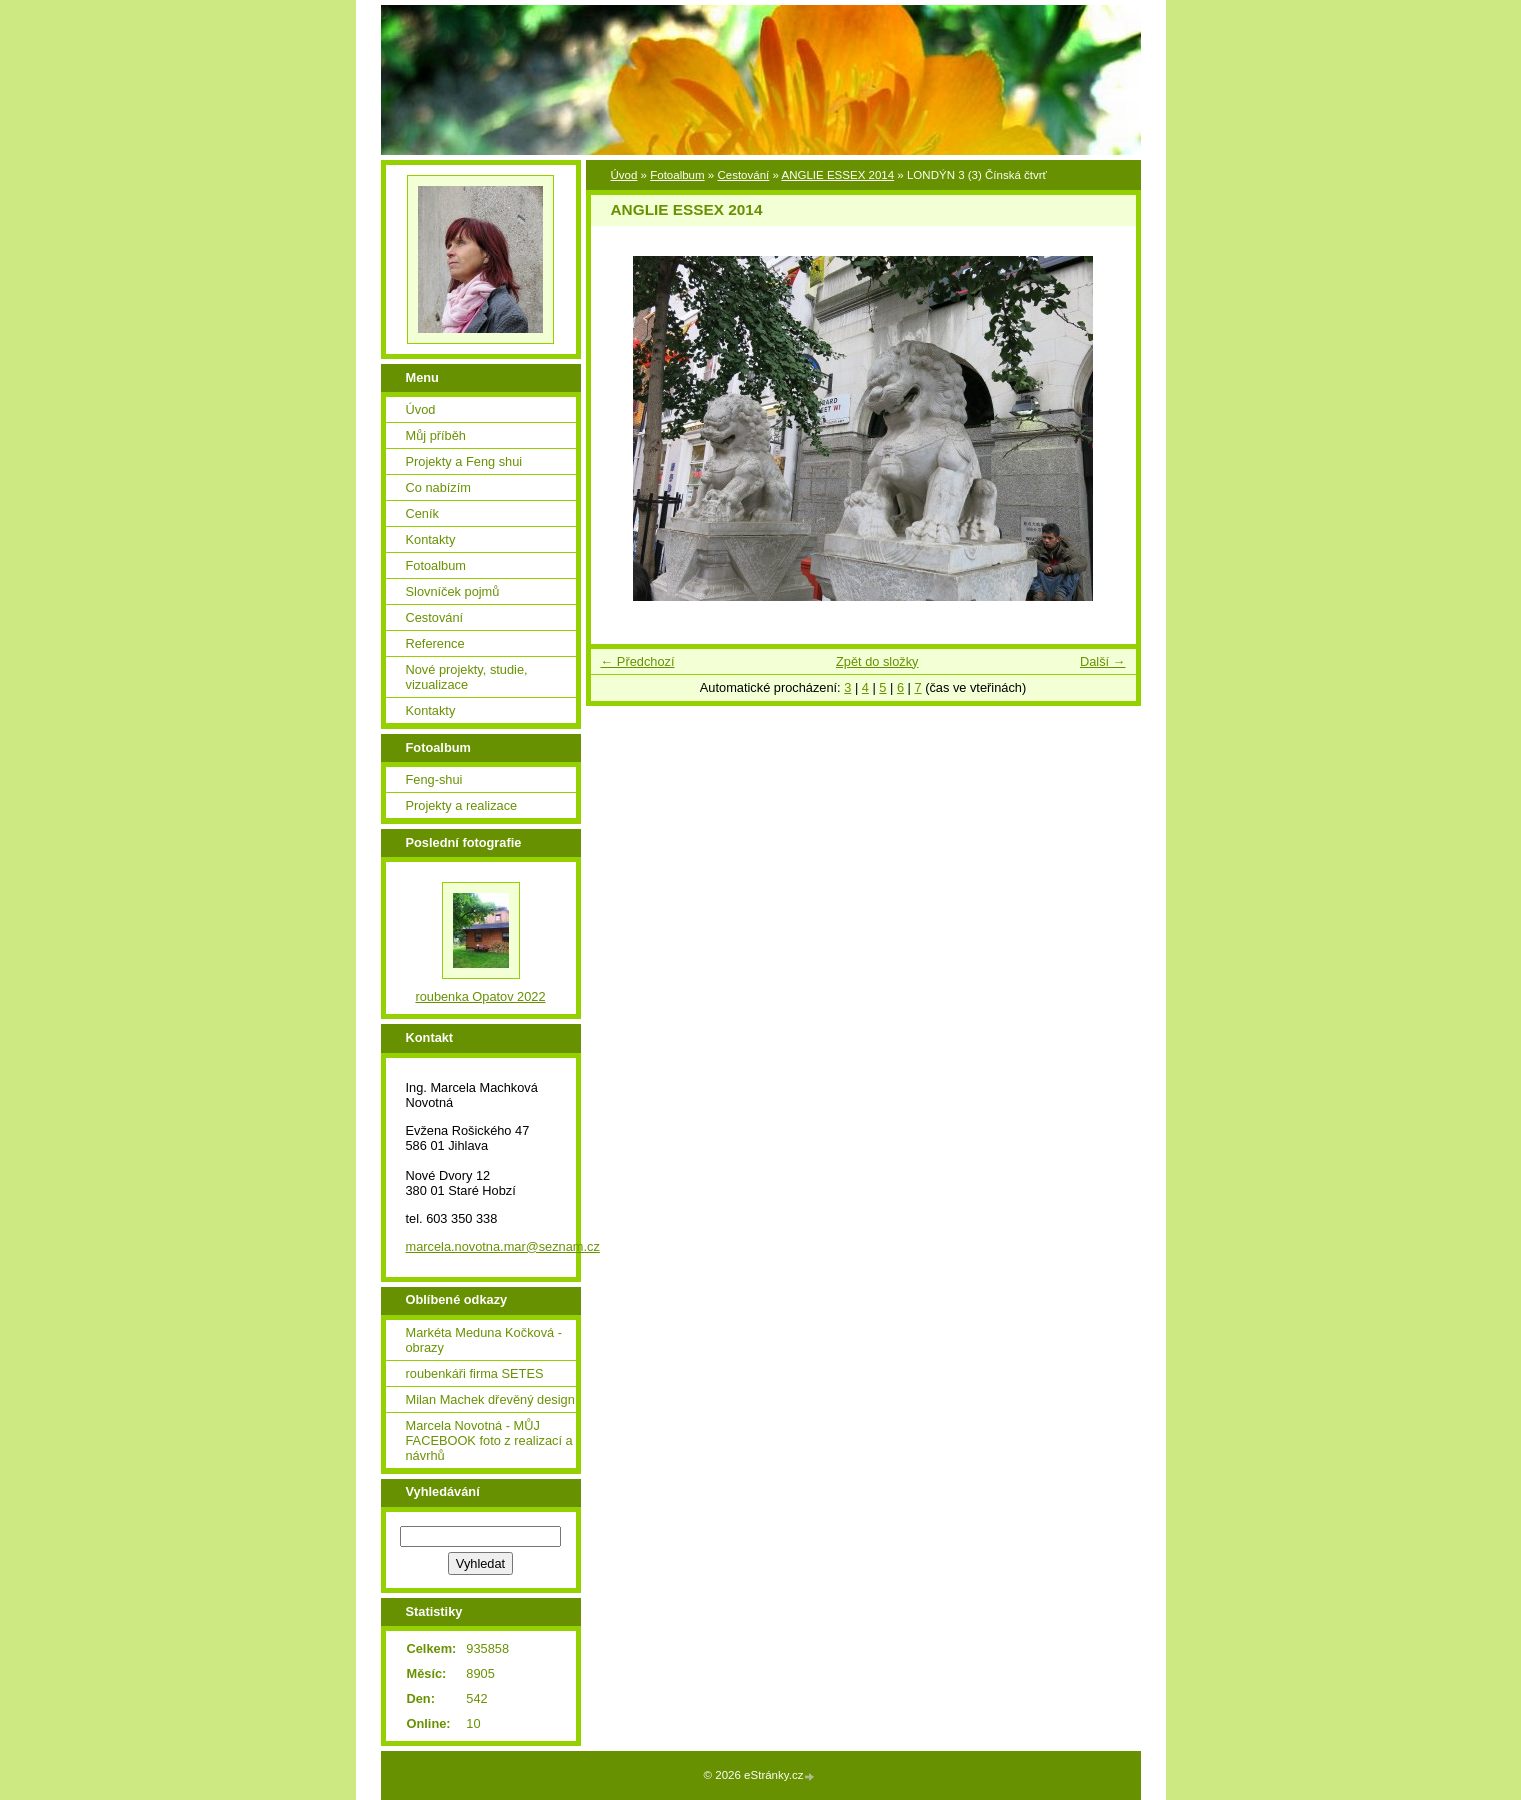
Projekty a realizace (462, 805)
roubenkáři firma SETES (475, 1373)
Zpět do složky (877, 661)
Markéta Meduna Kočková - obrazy (484, 1340)
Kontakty (431, 539)
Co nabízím (438, 487)
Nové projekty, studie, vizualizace (467, 677)
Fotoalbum (677, 175)
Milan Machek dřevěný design (490, 1399)
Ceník (422, 513)
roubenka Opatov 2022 (480, 996)
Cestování (743, 175)
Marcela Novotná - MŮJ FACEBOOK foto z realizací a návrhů (489, 1440)
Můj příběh (436, 435)
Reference (435, 643)
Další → (1103, 661)
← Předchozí (638, 661)
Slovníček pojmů (453, 591)
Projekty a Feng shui (464, 461)
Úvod (624, 175)
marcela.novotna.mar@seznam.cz (503, 1246)
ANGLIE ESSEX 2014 (837, 175)
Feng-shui (434, 779)
